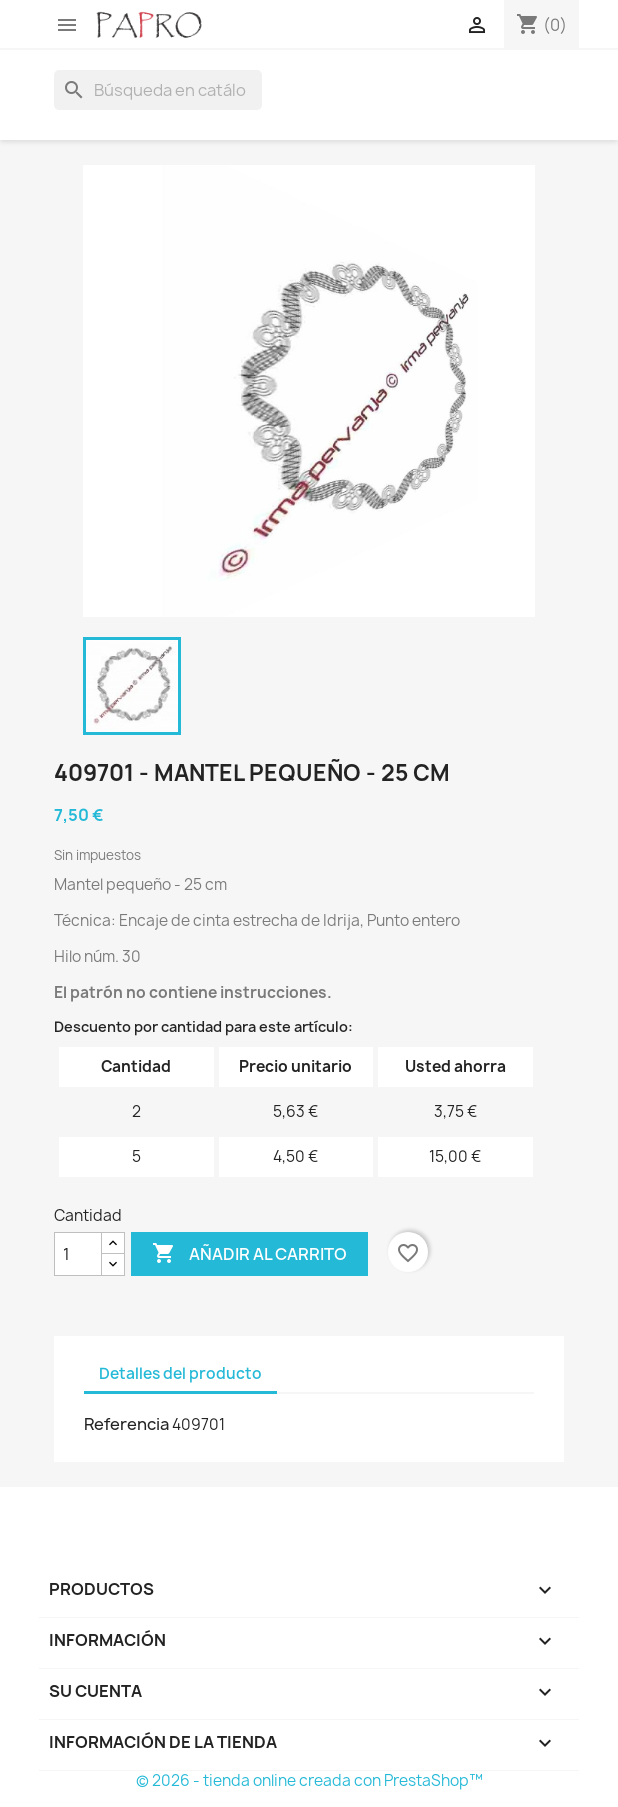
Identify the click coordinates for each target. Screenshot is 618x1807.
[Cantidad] (78, 1254)
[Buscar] (158, 90)
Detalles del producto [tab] (180, 1373)
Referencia (126, 1424)
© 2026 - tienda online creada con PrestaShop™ (309, 1780)
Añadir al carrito (249, 1254)
